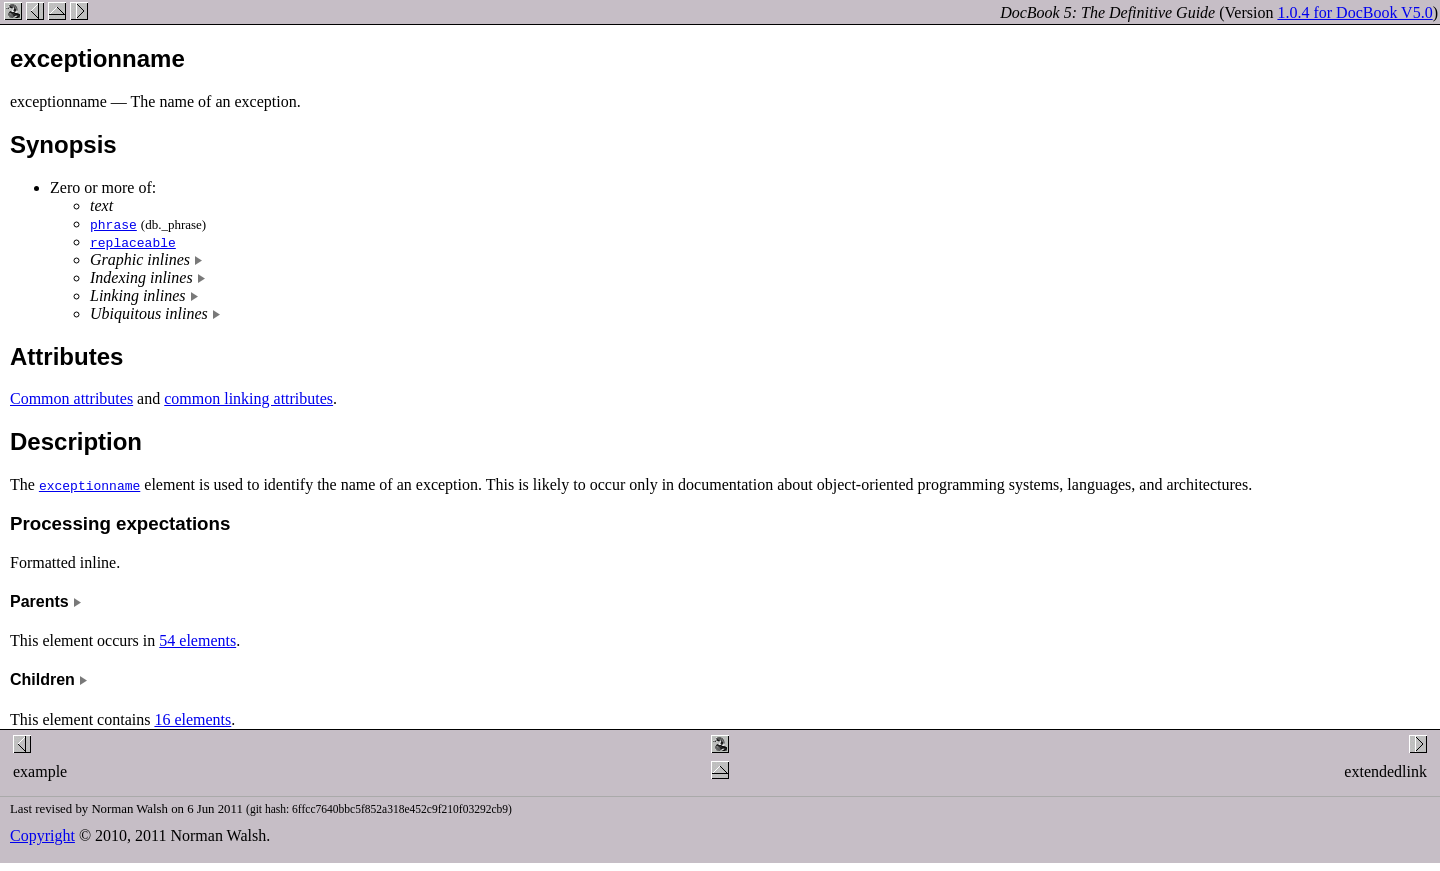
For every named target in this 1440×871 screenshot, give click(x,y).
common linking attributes (248, 398)
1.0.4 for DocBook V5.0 (1354, 12)
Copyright (42, 835)
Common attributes (71, 398)
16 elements (192, 719)
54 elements (197, 640)
